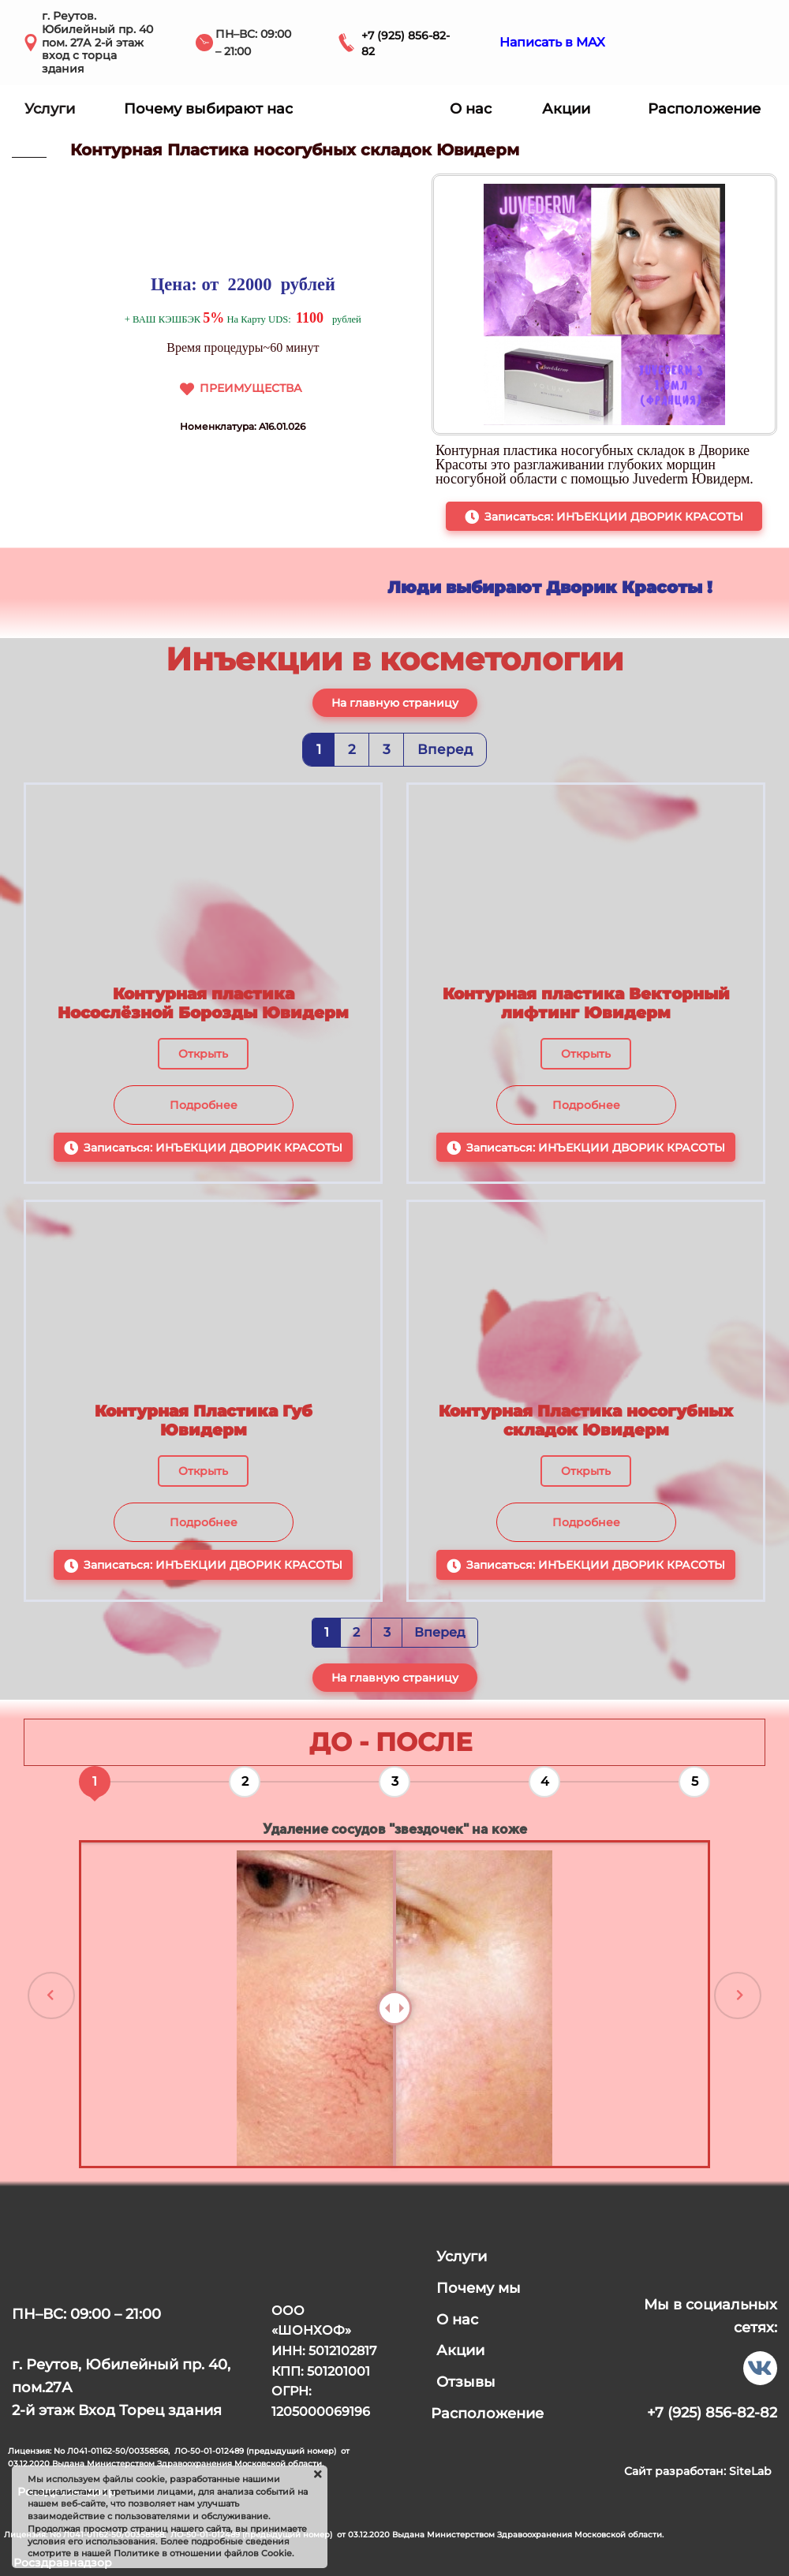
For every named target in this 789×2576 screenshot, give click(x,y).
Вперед (445, 749)
